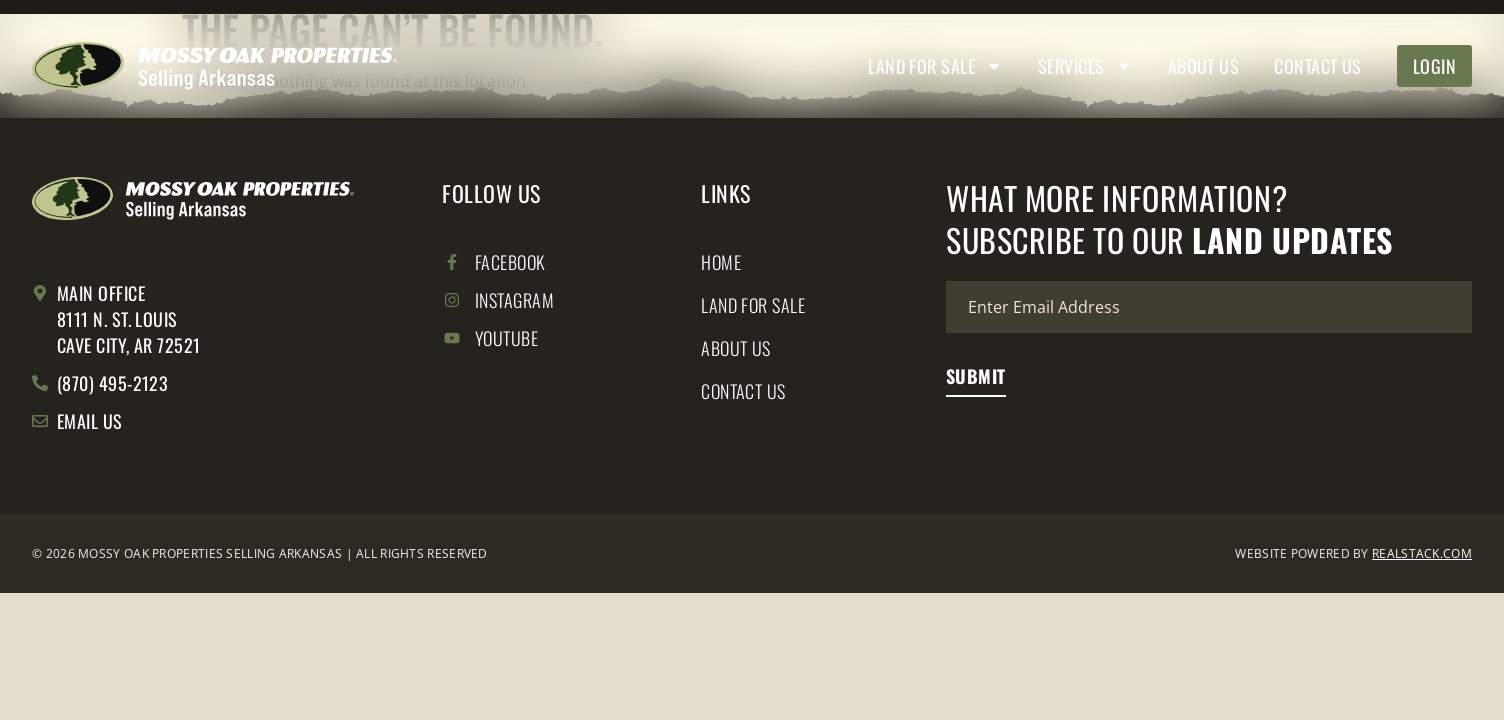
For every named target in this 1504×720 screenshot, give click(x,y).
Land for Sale (935, 66)
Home (721, 263)
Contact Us (1318, 66)
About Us (1204, 66)
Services (1085, 66)
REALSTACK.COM (1422, 553)
